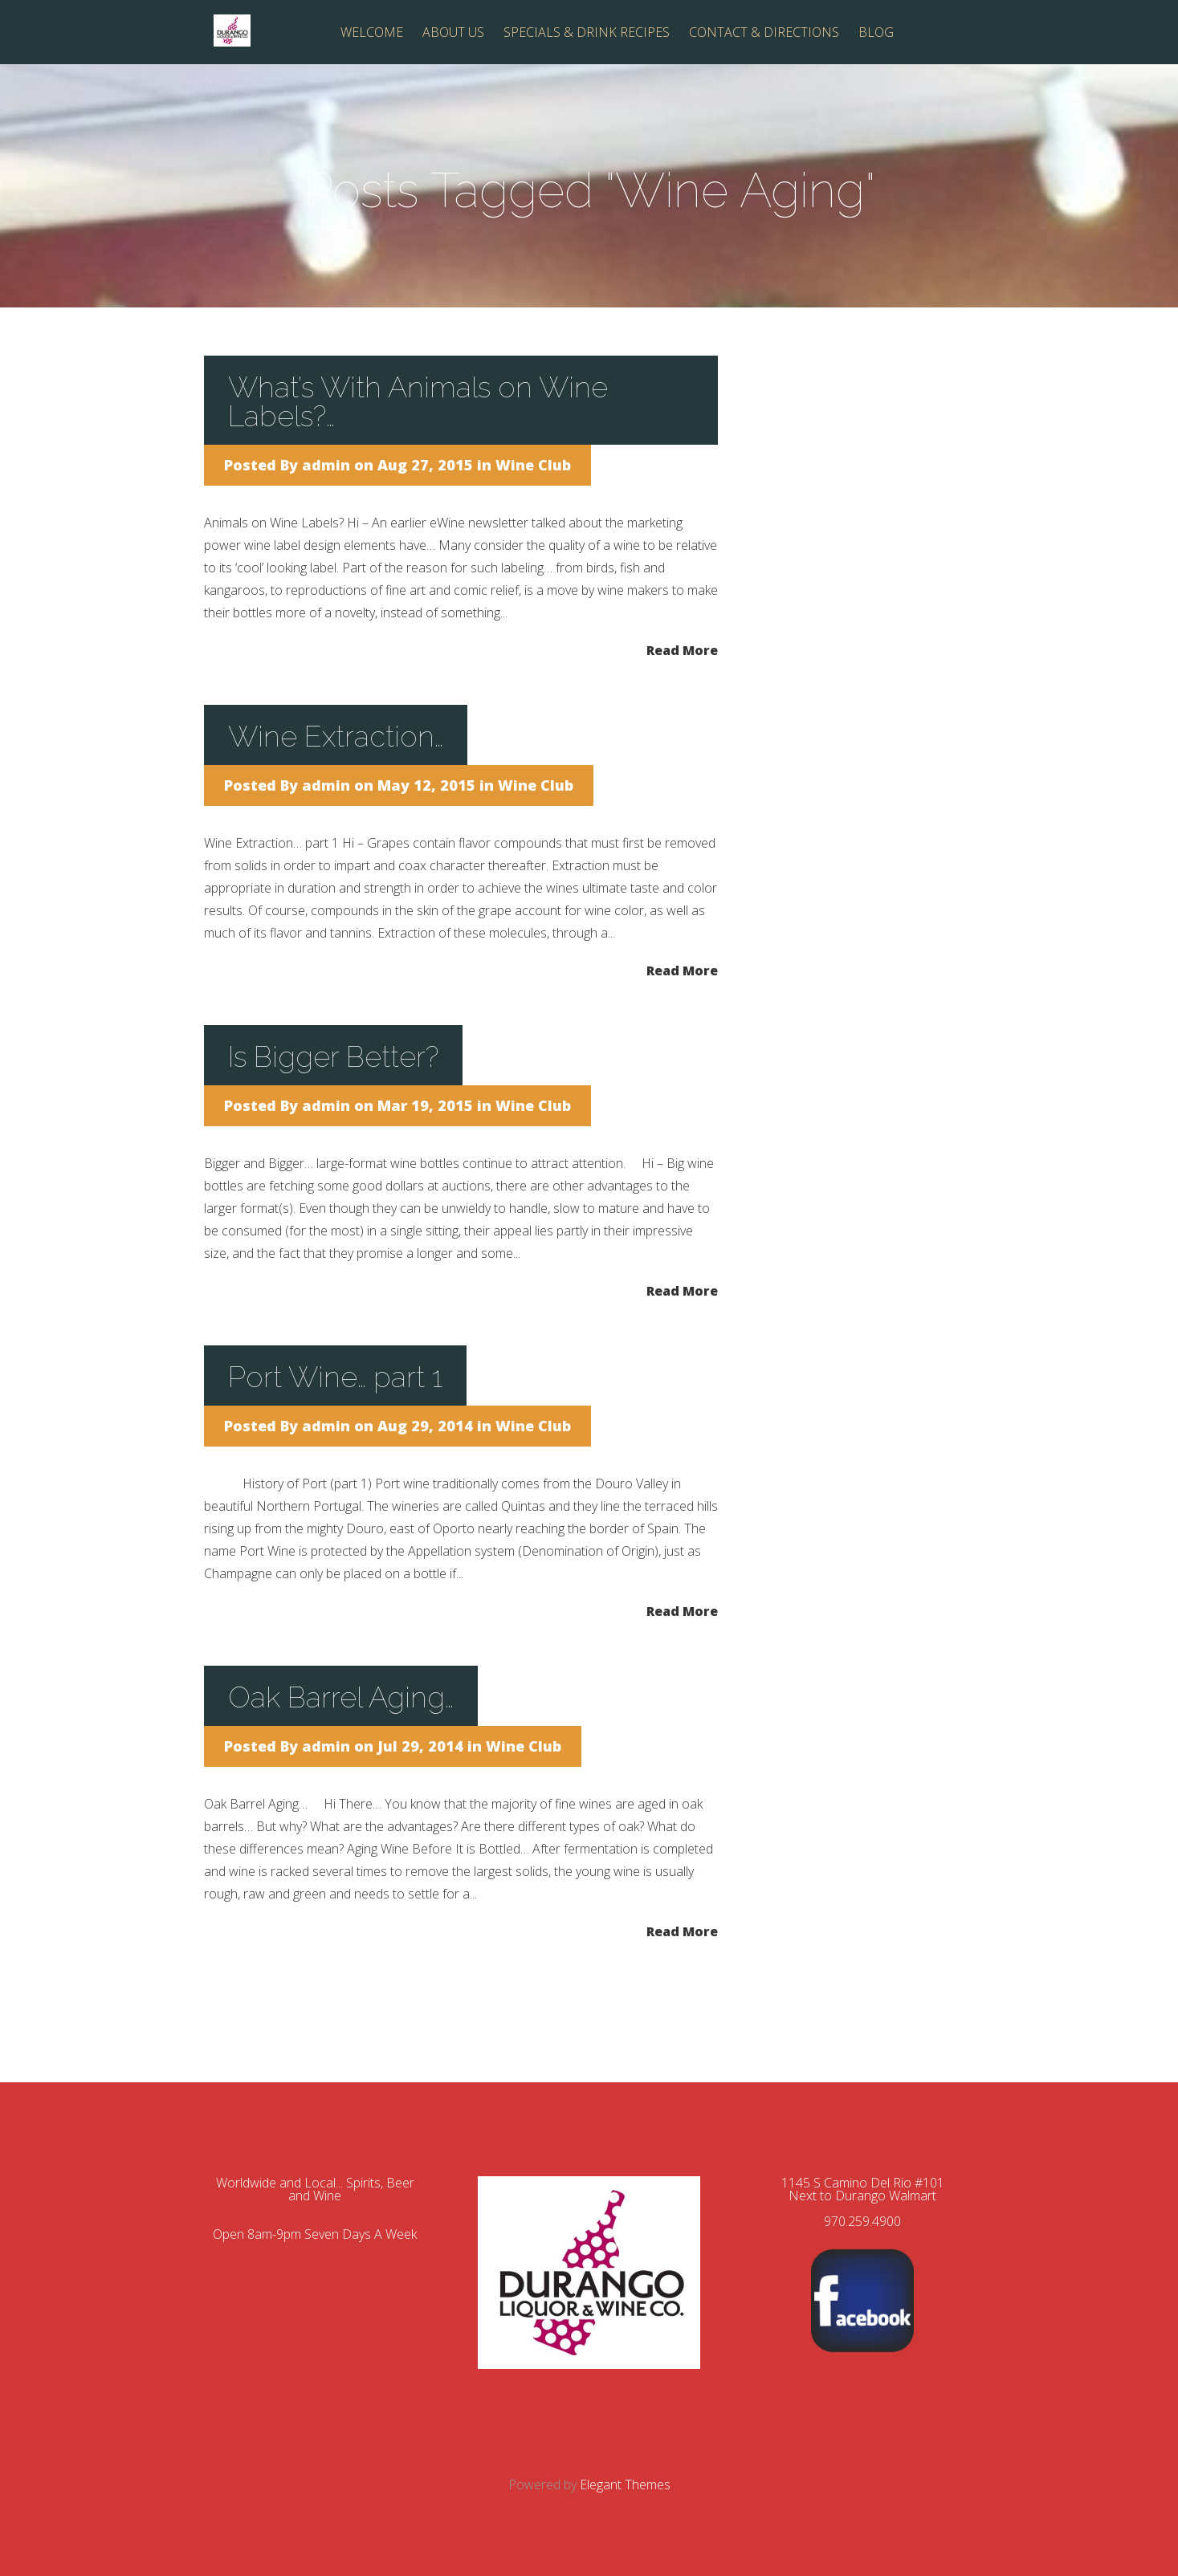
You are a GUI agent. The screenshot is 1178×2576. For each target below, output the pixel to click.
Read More (682, 649)
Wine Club (533, 464)
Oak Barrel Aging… (341, 1697)
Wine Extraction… (335, 736)
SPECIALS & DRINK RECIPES (586, 33)
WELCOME (371, 33)
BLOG (876, 33)
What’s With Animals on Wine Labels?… (418, 401)
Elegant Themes (625, 2484)
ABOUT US (453, 33)
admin (326, 464)
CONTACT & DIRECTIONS (764, 33)
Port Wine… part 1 (335, 1377)
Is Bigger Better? (333, 1056)
